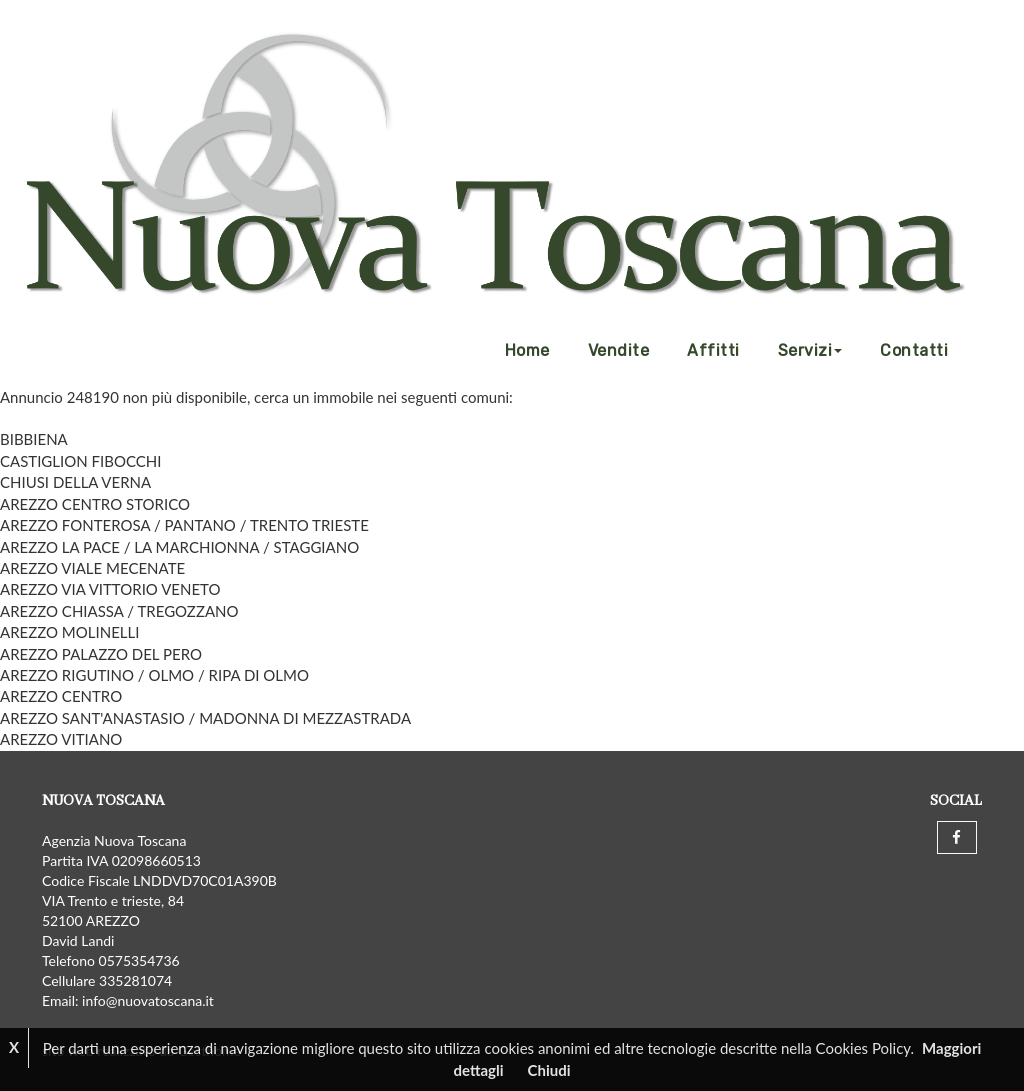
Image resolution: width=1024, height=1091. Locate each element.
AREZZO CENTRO (61, 696)
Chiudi (549, 1070)
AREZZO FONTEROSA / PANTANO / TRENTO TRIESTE (184, 525)
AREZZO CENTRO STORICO (95, 504)
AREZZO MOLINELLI (69, 632)
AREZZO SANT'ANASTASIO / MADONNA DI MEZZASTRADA (205, 718)
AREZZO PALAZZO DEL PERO (101, 654)
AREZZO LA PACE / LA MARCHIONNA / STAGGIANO (179, 547)
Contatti (914, 350)
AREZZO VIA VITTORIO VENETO (110, 589)
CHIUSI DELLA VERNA (75, 482)
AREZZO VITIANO (61, 739)
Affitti (713, 350)
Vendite (619, 350)
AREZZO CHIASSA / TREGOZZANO (119, 611)
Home (527, 350)
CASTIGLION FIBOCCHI (80, 461)
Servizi (810, 350)
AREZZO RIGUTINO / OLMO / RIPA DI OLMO (154, 675)
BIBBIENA (34, 439)
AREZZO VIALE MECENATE (92, 568)
